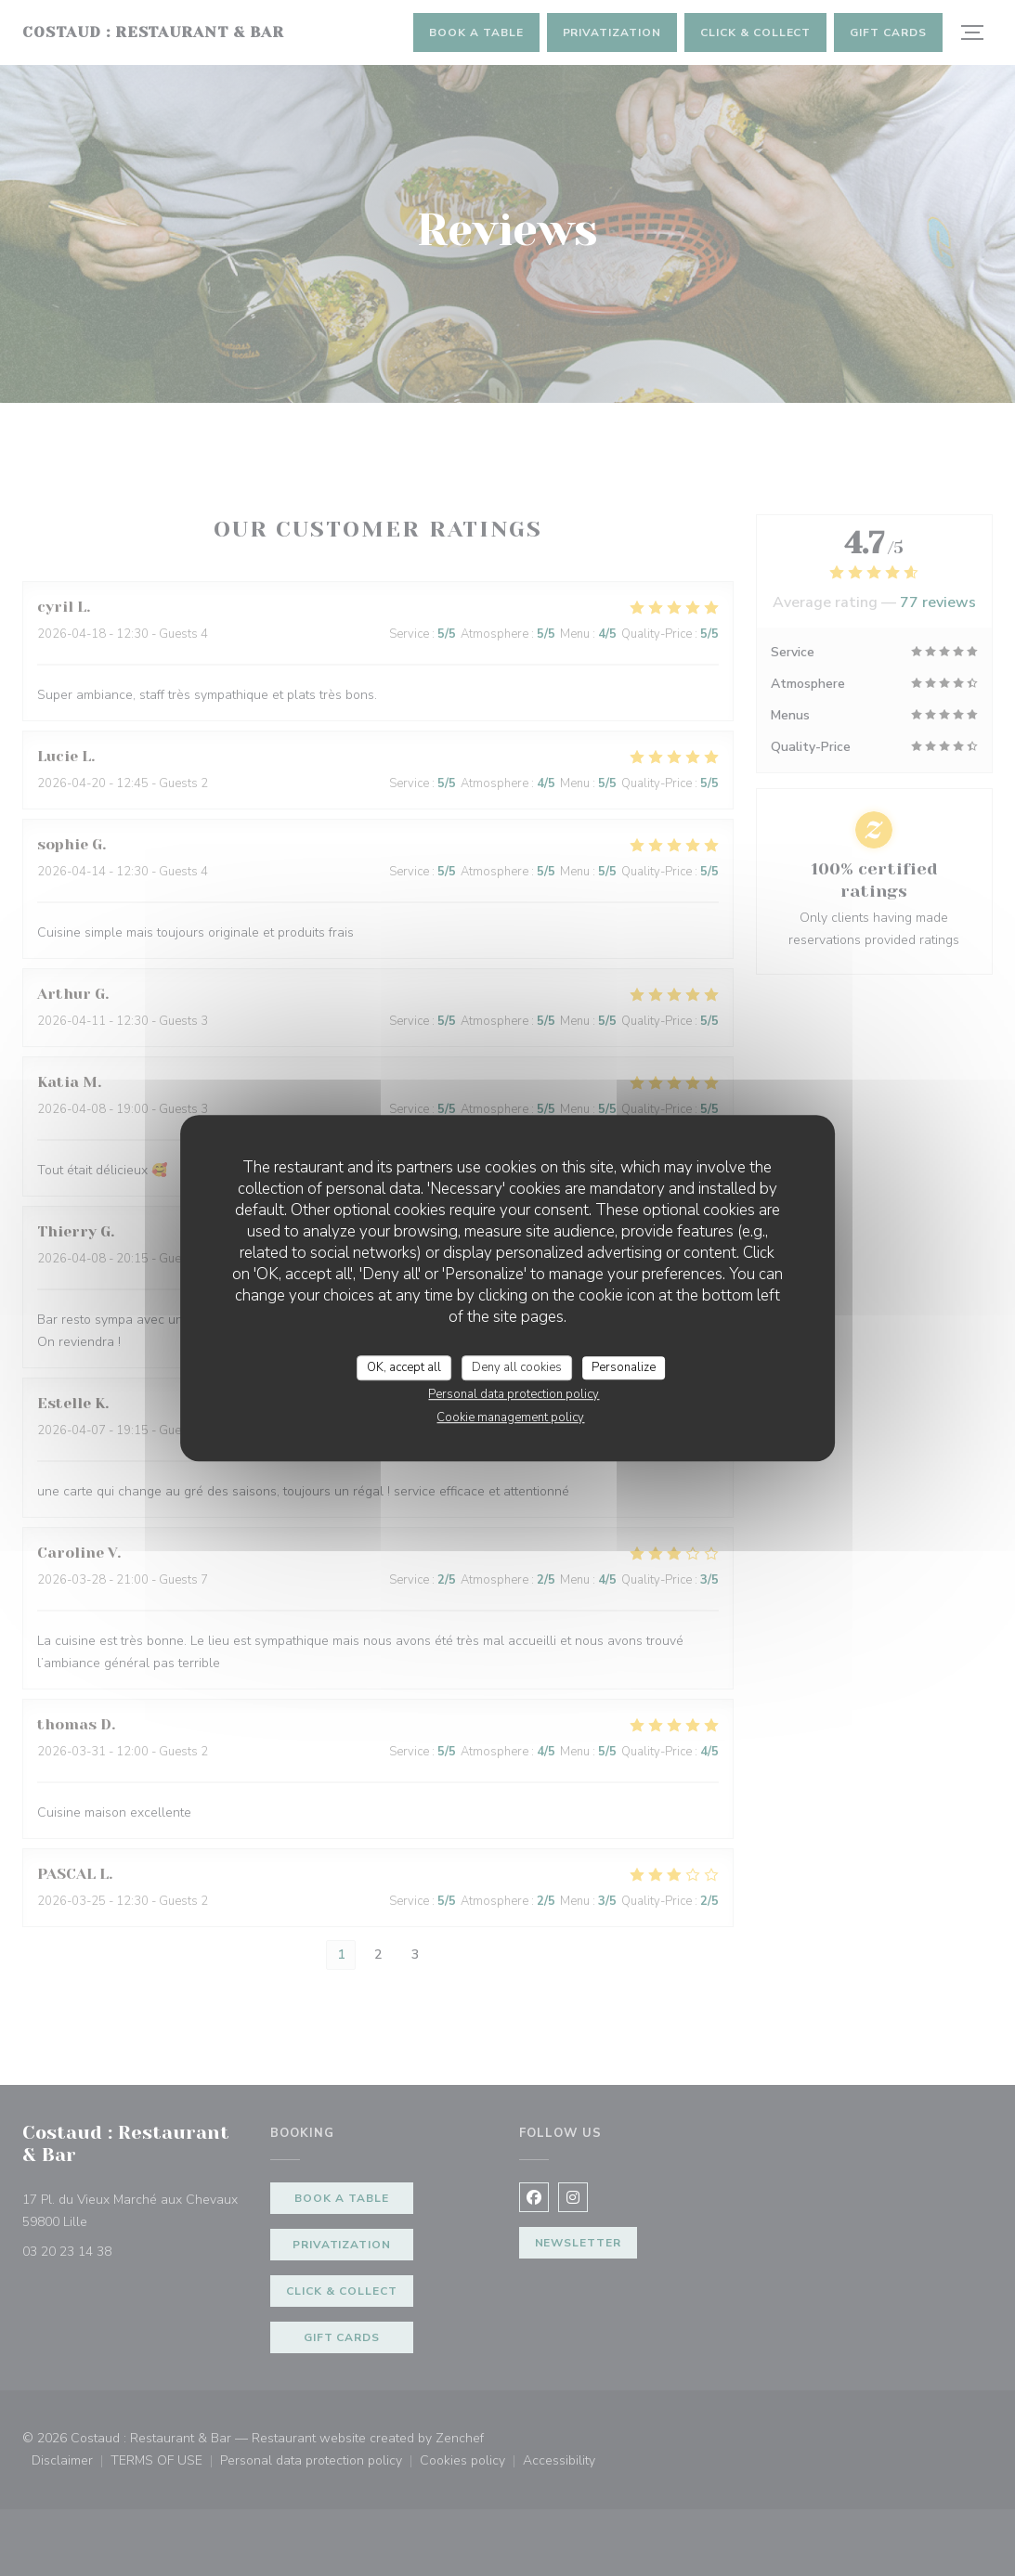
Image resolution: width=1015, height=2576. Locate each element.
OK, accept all (404, 1367)
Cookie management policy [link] (510, 1417)
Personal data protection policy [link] (513, 1394)
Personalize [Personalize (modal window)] (624, 1367)
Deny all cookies (517, 1367)
